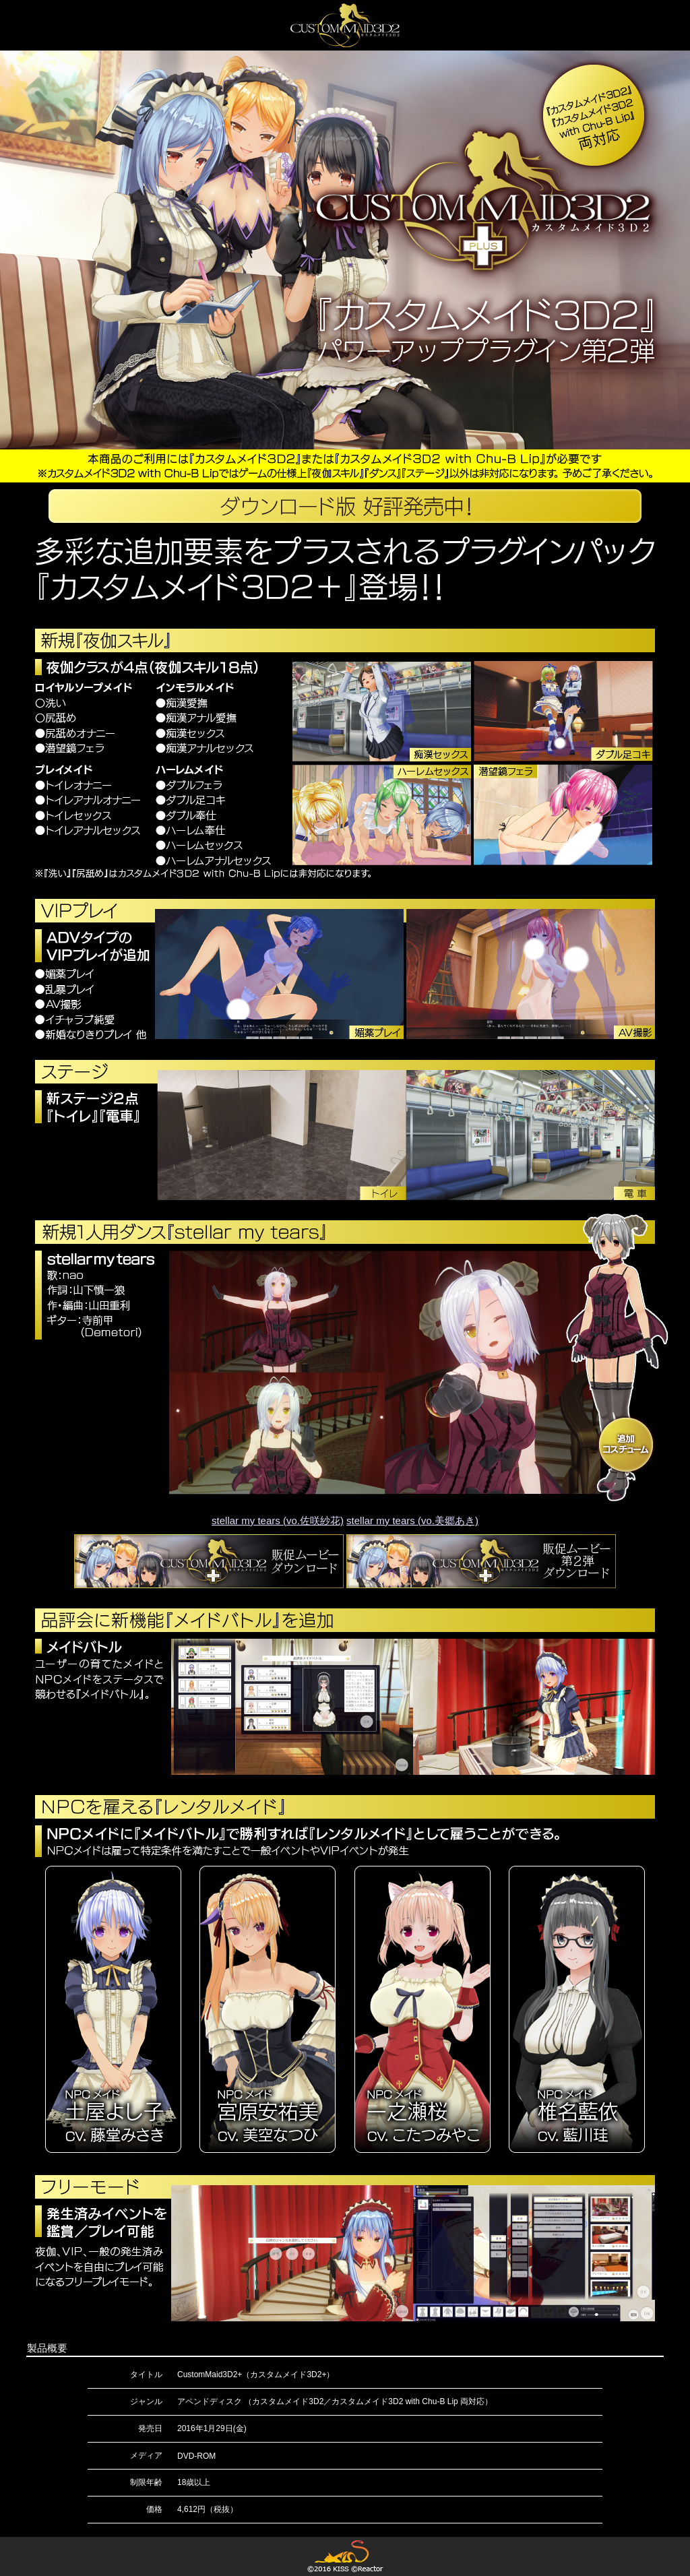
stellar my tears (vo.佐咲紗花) (278, 1520)
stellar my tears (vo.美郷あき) (412, 1520)
